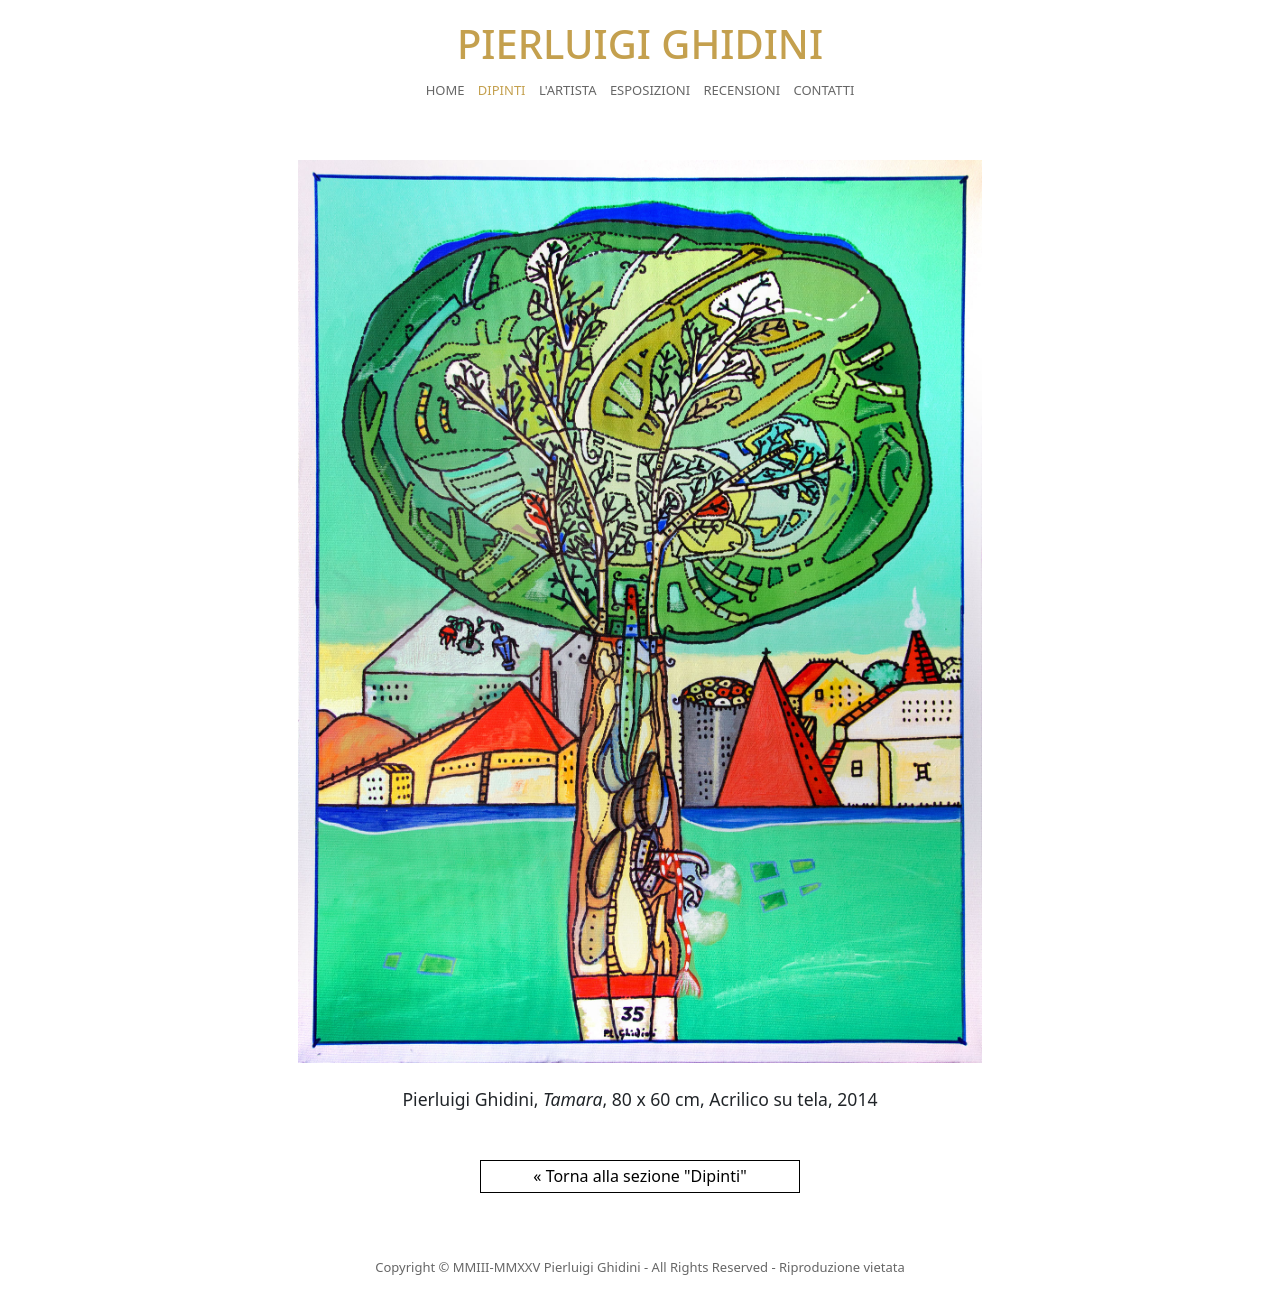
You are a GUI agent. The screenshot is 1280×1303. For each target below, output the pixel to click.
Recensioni (742, 90)
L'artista (568, 90)
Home (445, 90)
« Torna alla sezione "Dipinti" (639, 1176)
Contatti (824, 90)
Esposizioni (650, 90)
